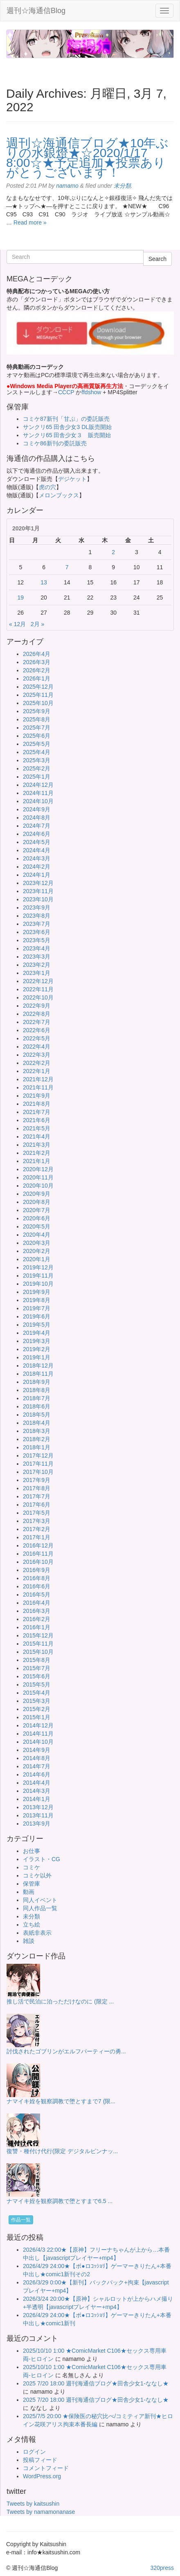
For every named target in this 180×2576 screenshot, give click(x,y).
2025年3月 (36, 760)
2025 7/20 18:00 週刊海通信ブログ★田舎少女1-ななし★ (96, 2383)
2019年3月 (36, 1341)
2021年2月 (36, 1153)
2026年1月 (36, 678)
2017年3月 (36, 1521)
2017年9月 (36, 1480)
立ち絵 (31, 1924)
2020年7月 (36, 1210)
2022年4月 (36, 1046)
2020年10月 (38, 1185)
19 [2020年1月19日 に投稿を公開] (21, 597)
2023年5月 (36, 940)
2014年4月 (36, 1782)
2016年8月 (36, 1578)
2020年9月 (36, 1193)
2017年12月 (38, 1455)
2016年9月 (36, 1570)
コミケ (31, 1867)
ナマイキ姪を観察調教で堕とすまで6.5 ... (59, 2201)
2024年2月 (36, 866)
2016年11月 (38, 1553)
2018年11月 (38, 1373)
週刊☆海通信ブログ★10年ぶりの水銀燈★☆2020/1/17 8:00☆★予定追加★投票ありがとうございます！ (87, 157)
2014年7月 (36, 1766)
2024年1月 (36, 874)
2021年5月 (36, 1128)
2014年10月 (38, 1741)
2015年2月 (36, 1709)
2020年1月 (36, 1259)
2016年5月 (36, 1594)
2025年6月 (36, 735)
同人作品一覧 (40, 1908)
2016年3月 (36, 1611)
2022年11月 (38, 989)
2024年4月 (36, 850)
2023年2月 (36, 964)
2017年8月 (36, 1488)
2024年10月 (38, 801)
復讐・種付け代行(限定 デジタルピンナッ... (62, 2151)
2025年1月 (36, 776)
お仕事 (31, 1851)
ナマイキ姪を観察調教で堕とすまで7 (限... (61, 2101)
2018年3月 (36, 1431)
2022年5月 (36, 1038)
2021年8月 (36, 1103)
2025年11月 (38, 695)
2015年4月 (36, 1692)
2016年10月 (38, 1562)
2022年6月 (36, 1030)
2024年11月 (38, 793)
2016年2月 (36, 1619)
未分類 (122, 185)
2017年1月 (36, 1537)
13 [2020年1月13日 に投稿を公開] (43, 582)
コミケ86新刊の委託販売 (55, 443)
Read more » (30, 222)
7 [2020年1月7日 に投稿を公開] (67, 567)
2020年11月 (38, 1177)
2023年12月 (38, 883)
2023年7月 (36, 924)
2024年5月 (36, 842)
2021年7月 (36, 1112)
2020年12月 (38, 1169)
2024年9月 (36, 809)
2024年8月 (36, 817)
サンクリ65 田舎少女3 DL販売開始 (67, 427)
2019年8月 (36, 1300)
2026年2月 (36, 670)
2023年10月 (38, 899)
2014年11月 (38, 1733)
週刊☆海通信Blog (36, 11)
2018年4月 (36, 1422)
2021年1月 (36, 1161)
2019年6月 (36, 1316)
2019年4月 (36, 1333)
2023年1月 (36, 973)
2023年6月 (36, 932)
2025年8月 (36, 719)
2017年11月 (38, 1463)
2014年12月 (38, 1725)
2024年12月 (38, 785)
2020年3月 (36, 1243)
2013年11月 (38, 1815)
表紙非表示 (37, 1932)
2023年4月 (36, 948)
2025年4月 (36, 752)
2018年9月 (36, 1382)
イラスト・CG (41, 1859)
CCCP (66, 392)
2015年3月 (36, 1701)
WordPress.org (42, 2476)
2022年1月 (36, 1071)
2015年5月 (36, 1684)
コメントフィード (46, 2468)
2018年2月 (36, 1439)
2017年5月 (36, 1512)
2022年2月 (36, 1063)
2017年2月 (36, 1529)
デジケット (72, 479)
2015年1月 (36, 1717)
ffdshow (92, 392)
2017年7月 (36, 1496)
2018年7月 (36, 1398)
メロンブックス (59, 495)
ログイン (34, 2451)
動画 (28, 1892)
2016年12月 (38, 1545)
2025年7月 (36, 727)
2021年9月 (36, 1095)
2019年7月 (36, 1308)
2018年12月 (38, 1365)
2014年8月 (36, 1758)
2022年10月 (38, 997)
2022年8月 (36, 1014)
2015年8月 (36, 1660)
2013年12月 (38, 1807)
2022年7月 (36, 1022)
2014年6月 (36, 1774)
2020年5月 (36, 1226)
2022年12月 (38, 981)
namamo (67, 185)
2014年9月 (36, 1750)
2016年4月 (36, 1602)
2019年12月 (38, 1267)
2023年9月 (36, 907)
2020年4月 (36, 1234)
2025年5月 (36, 744)
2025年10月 (38, 703)
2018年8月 (36, 1390)
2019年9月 (36, 1292)
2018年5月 (36, 1414)
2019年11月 (38, 1275)
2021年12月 (38, 1079)
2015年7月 (36, 1668)
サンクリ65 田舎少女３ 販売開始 (67, 435)
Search (157, 259)
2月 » (37, 624)
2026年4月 (36, 654)
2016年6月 (36, 1586)
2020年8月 (36, 1202)
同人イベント (40, 1900)
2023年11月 (38, 891)
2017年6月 (36, 1504)
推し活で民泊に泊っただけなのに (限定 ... (60, 2001)
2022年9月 (36, 1005)
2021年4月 (36, 1136)
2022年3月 (36, 1054)
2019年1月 (36, 1357)
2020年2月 (36, 1251)
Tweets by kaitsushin (33, 2503)
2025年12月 (38, 686)
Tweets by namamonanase (41, 2512)
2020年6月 (36, 1218)
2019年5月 (36, 1324)
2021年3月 (36, 1144)
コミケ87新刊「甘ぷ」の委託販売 (66, 418)
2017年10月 (38, 1472)
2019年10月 (38, 1283)
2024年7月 (36, 825)
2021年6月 (36, 1120)
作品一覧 (21, 2220)
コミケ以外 (37, 1875)
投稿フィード (40, 2460)
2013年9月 (36, 1823)
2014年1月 (36, 1799)
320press (162, 2568)
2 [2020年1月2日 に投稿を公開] (113, 552)
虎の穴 (47, 487)
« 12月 (17, 624)
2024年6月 (36, 834)
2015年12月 (38, 1635)
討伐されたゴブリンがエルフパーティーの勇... (66, 2051)
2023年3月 (36, 956)
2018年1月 (36, 1447)
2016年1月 (36, 1627)
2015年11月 (38, 1643)
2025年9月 (36, 711)
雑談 (28, 1941)
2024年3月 (36, 858)
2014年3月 (36, 1791)
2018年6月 (36, 1406)
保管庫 (31, 1883)
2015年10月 (38, 1651)
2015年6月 (36, 1676)
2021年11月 (38, 1087)
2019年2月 (36, 1349)
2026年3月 (36, 662)
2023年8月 (36, 915)
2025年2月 (36, 768)
